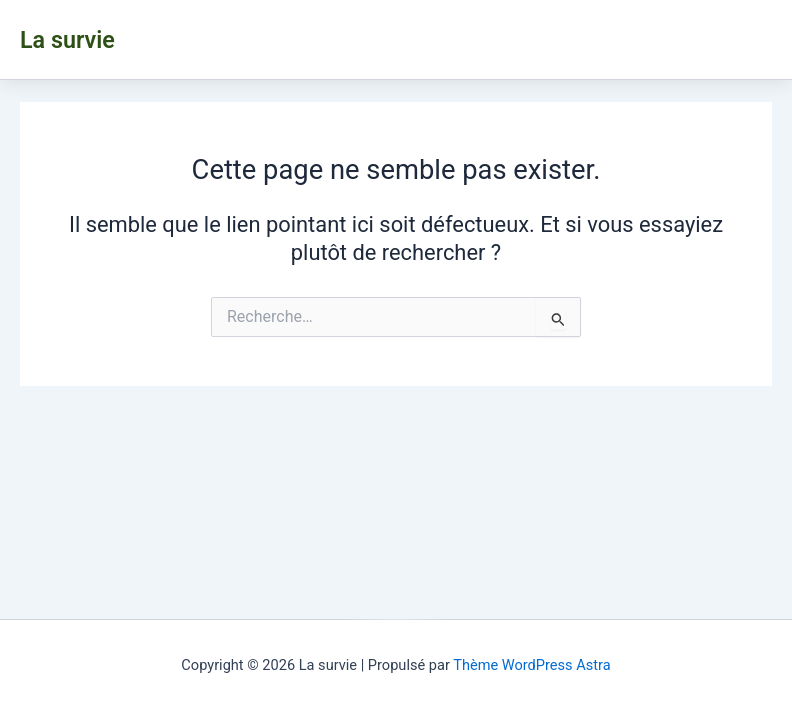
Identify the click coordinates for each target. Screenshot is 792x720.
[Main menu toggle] (762, 39)
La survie (67, 40)
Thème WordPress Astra (531, 665)
